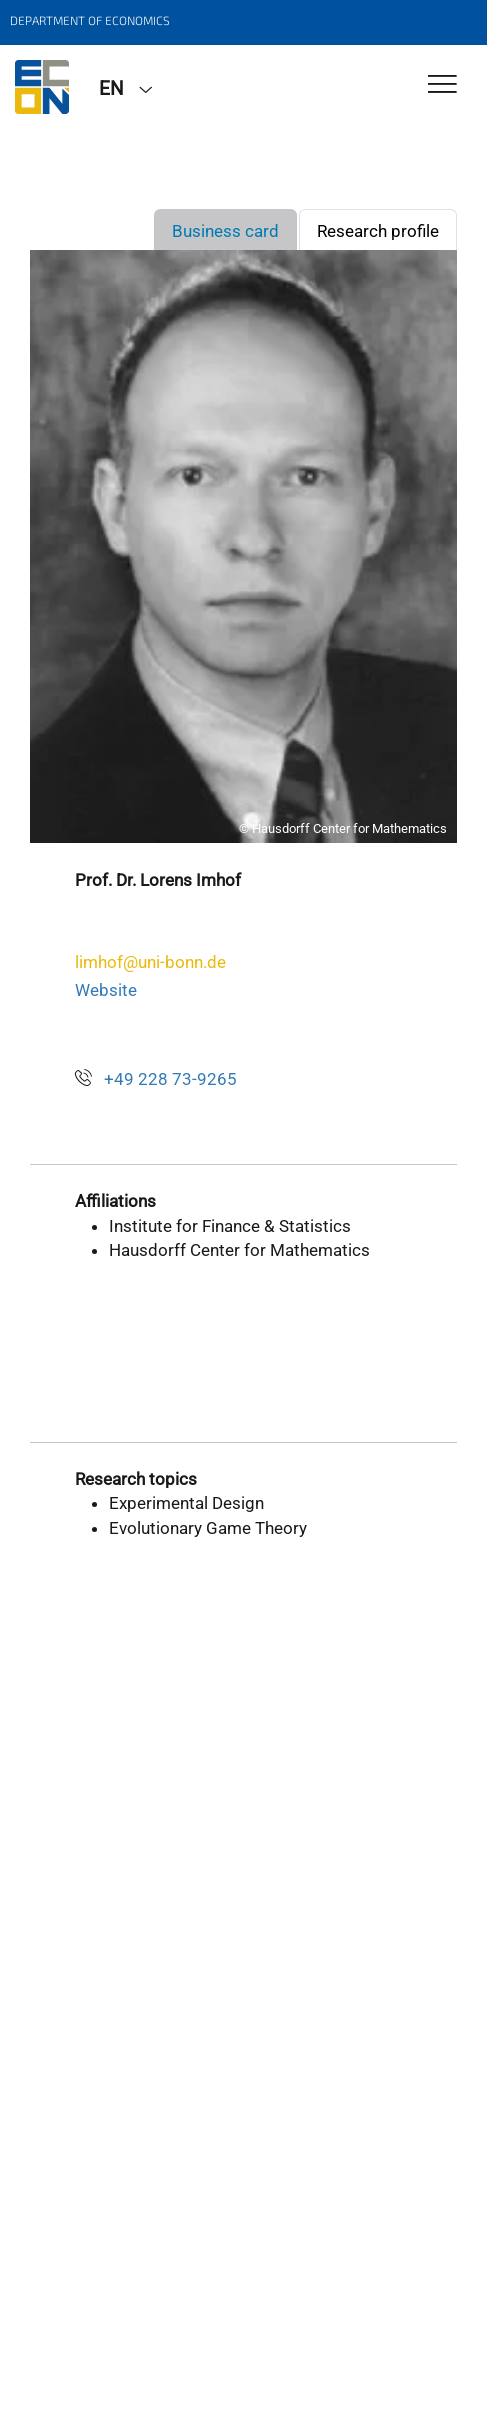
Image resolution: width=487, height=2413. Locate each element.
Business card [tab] (225, 231)
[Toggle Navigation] (442, 85)
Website (106, 990)
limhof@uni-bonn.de (150, 962)
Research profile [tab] (378, 231)
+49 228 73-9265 (170, 1079)
